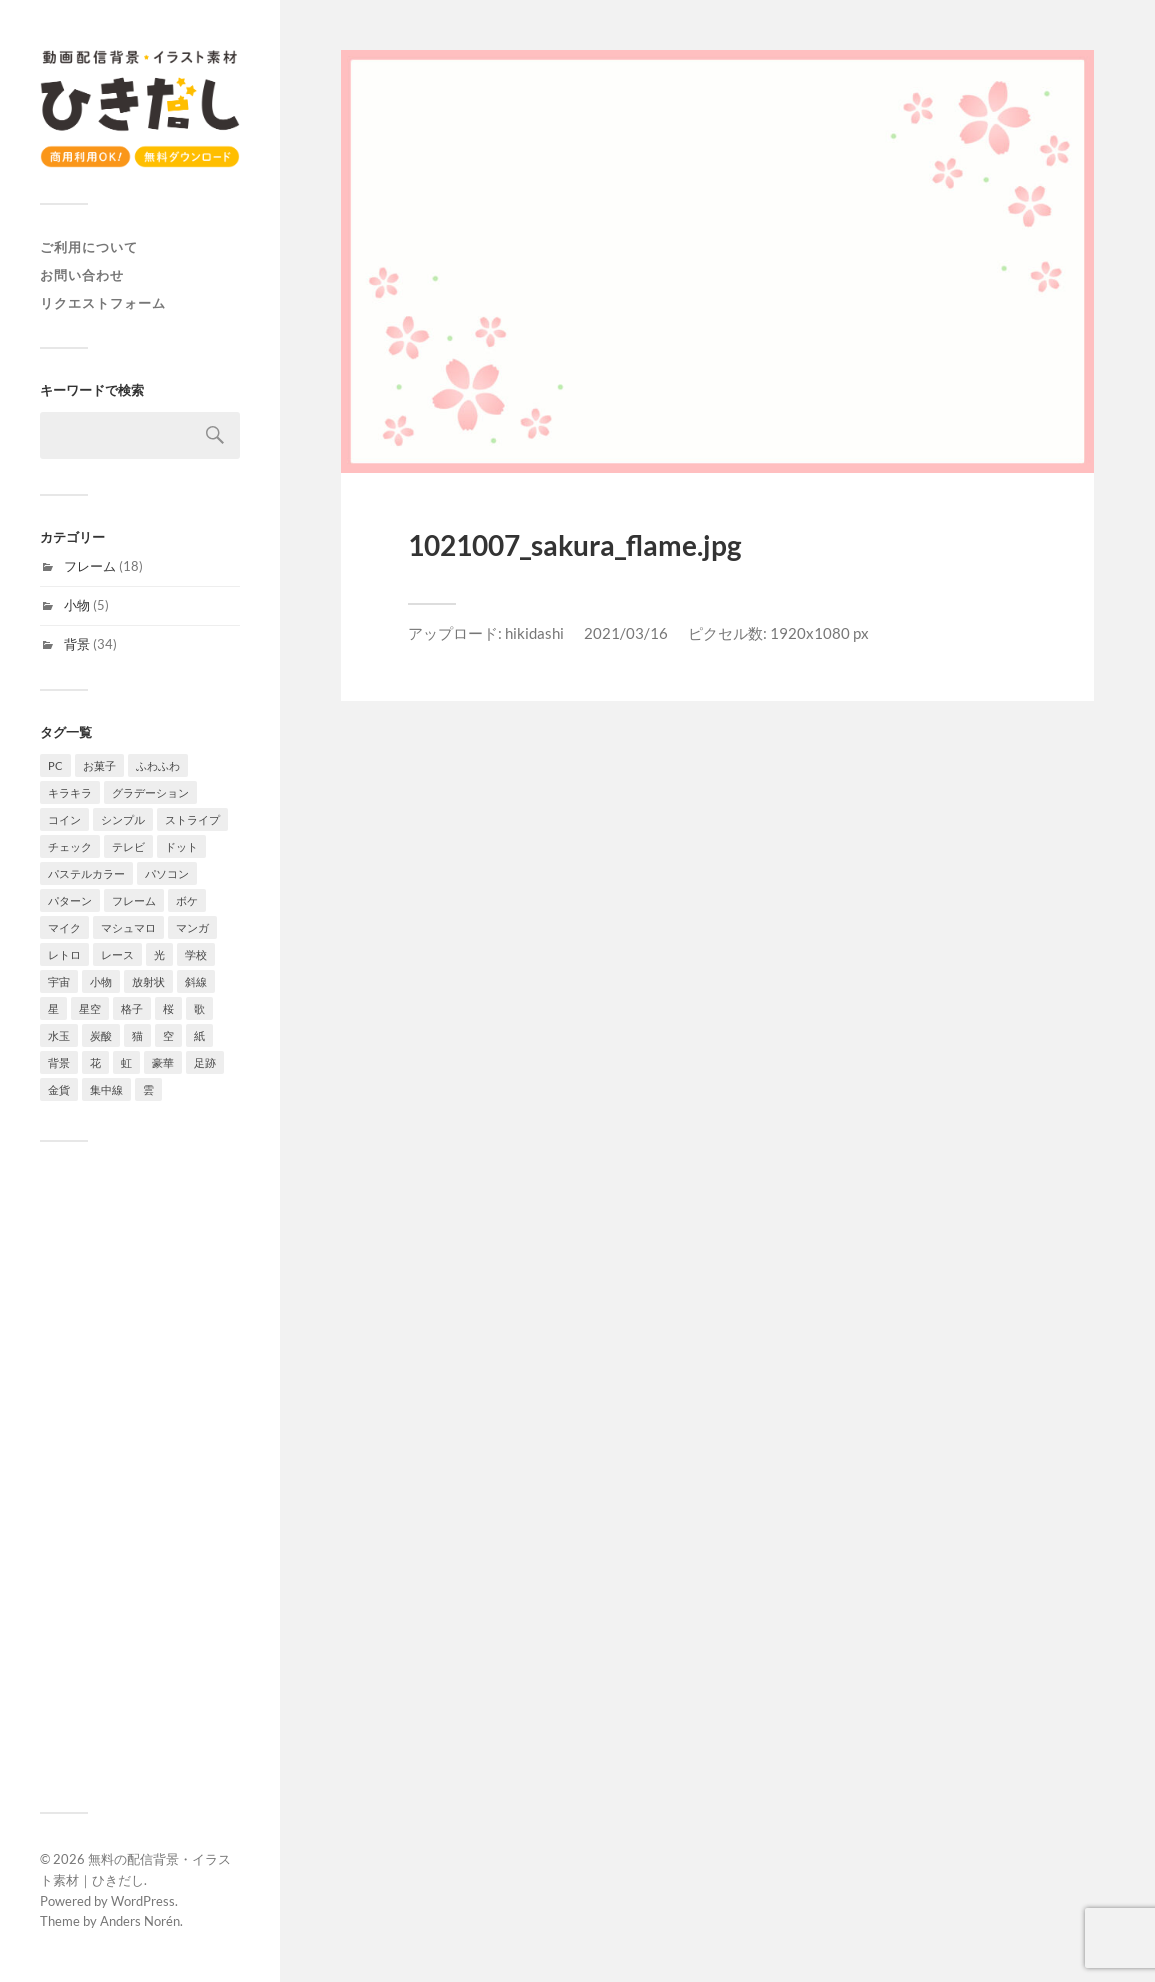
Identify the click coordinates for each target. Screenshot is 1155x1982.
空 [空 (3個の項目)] (168, 1035)
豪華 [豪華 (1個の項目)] (163, 1062)
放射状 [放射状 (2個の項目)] (148, 981)
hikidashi (534, 633)
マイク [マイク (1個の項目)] (64, 927)
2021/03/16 (626, 633)
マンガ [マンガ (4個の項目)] (192, 927)
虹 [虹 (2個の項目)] (126, 1062)
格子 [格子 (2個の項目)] (132, 1008)
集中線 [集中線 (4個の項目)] (106, 1089)
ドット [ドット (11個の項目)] (181, 846)
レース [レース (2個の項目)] (117, 954)
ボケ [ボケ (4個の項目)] (187, 900)
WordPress (143, 1901)
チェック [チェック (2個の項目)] (70, 846)
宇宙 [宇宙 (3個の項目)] (59, 981)
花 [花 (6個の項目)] (95, 1062)
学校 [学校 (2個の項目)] (196, 954)
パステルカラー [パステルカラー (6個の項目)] (86, 873)
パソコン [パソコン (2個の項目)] (167, 873)
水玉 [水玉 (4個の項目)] (59, 1035)
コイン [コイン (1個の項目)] (64, 819)
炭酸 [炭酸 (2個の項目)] (101, 1035)
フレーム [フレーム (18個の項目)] (134, 900)
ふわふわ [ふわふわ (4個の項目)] (158, 765)
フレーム (90, 566)
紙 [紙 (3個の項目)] (199, 1035)
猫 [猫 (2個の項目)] (137, 1035)
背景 (77, 644)
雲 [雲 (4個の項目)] (148, 1089)
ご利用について (89, 247)
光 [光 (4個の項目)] (159, 954)
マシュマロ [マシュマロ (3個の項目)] (128, 927)
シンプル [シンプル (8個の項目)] (123, 819)
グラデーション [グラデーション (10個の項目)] (150, 792)
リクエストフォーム (103, 303)
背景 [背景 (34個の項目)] (59, 1062)
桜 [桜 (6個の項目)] (168, 1008)
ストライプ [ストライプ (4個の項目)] (192, 819)
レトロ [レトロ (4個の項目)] (64, 954)
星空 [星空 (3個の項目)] (90, 1008)
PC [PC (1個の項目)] (55, 765)
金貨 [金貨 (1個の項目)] (59, 1089)
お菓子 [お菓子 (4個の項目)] (99, 765)
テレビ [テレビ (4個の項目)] (128, 846)
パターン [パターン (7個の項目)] (70, 900)
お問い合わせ (82, 275)
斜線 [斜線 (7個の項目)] (196, 981)
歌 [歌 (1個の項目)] (199, 1008)
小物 (77, 605)
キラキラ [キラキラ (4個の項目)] (70, 792)
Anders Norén (140, 1921)
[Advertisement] (140, 1477)
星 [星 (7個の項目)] (53, 1008)
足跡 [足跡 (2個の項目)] (205, 1062)
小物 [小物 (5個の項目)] (101, 981)
